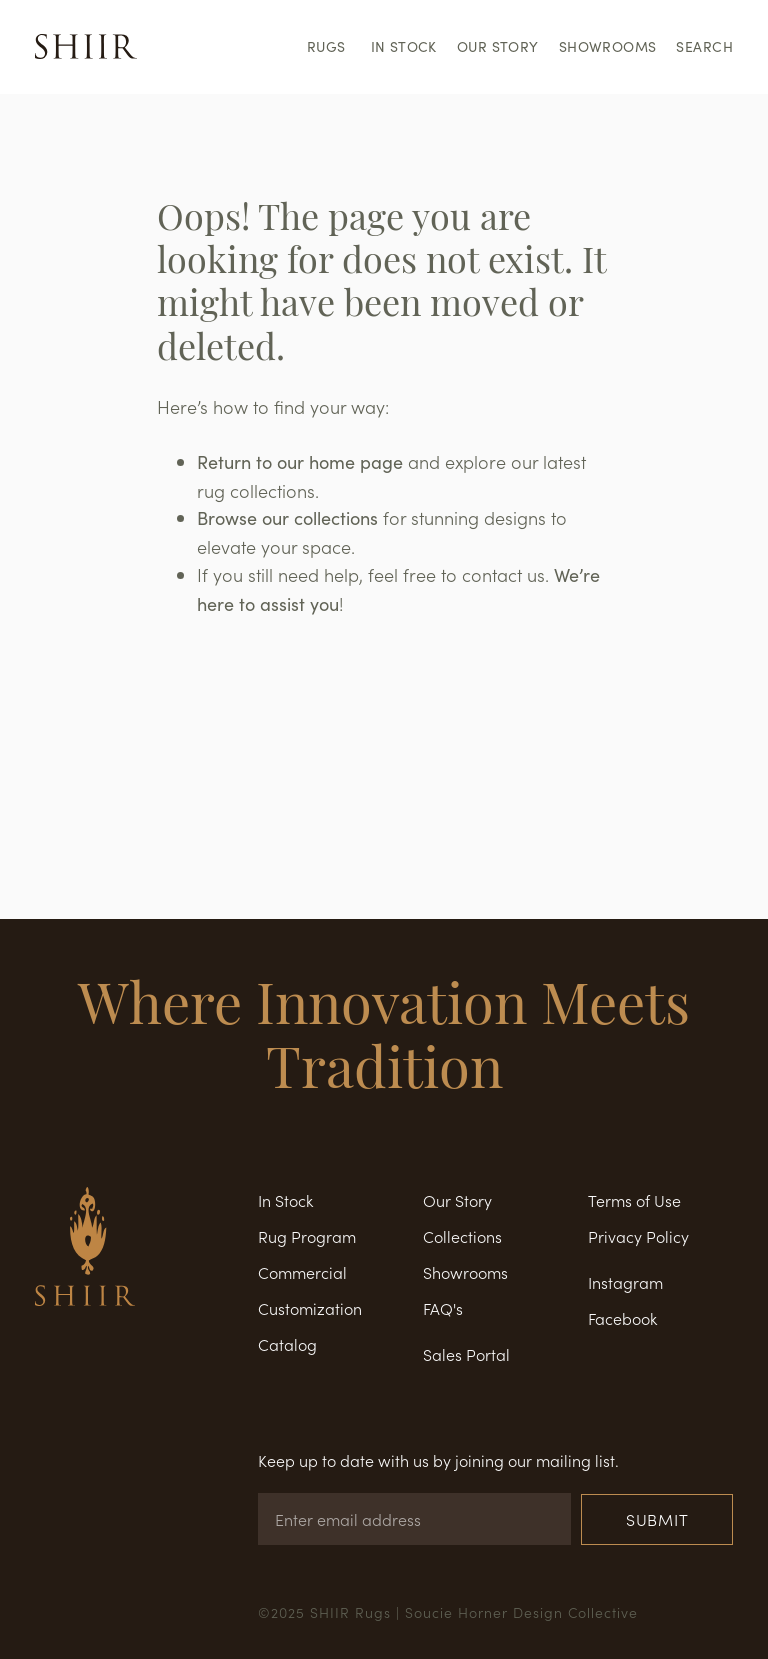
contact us (503, 574)
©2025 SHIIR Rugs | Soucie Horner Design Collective (448, 1612)
